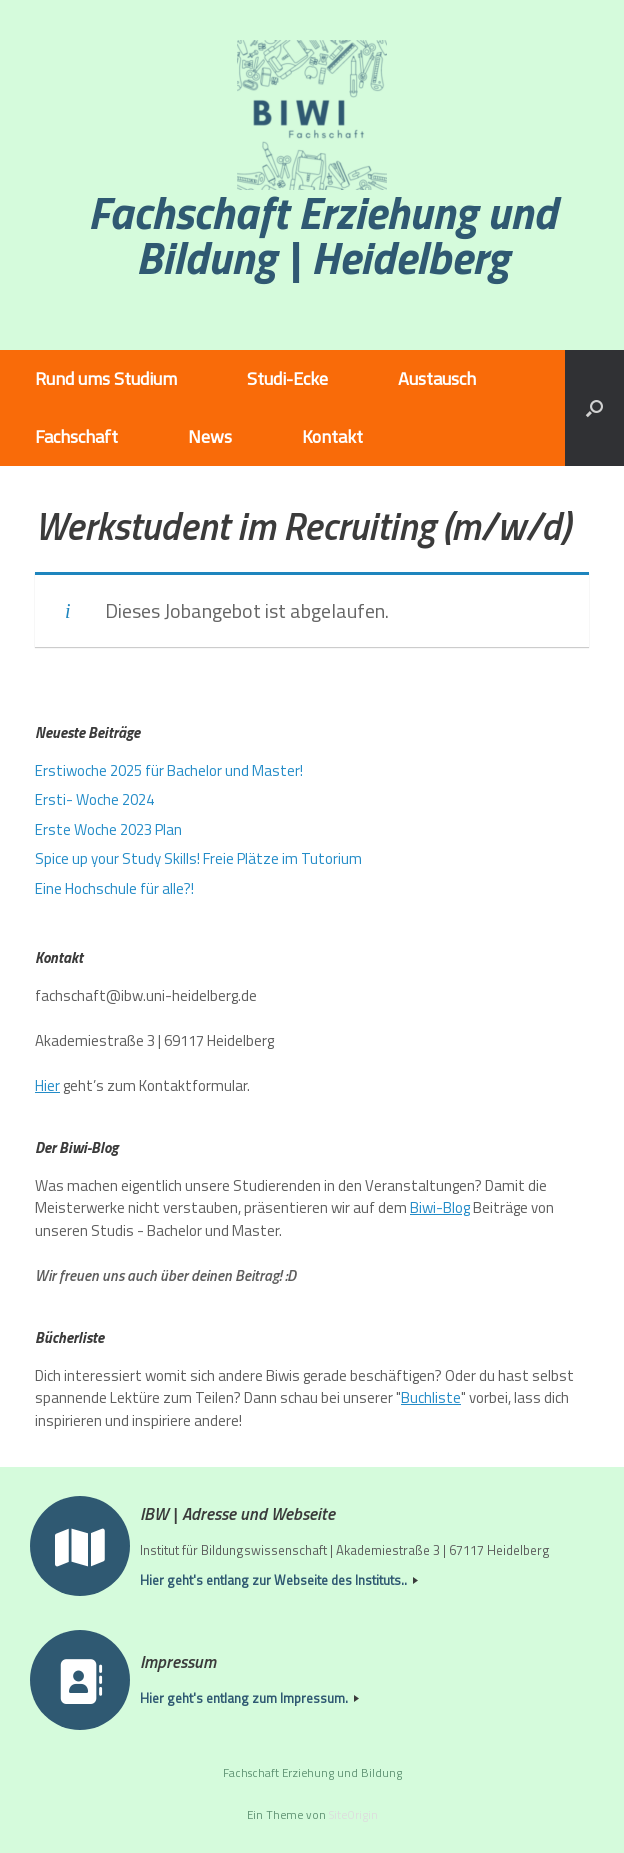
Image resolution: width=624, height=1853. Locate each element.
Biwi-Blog (440, 1207)
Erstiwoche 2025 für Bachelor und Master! (169, 770)
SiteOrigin (353, 1814)
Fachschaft (76, 436)
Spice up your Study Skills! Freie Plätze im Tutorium (198, 858)
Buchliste (431, 1397)
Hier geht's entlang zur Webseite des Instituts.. (279, 1580)
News (210, 436)
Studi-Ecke (287, 378)
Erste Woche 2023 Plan (108, 829)
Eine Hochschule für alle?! (114, 888)
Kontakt (332, 436)
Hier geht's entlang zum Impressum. (249, 1698)
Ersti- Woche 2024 (94, 799)
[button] (594, 408)
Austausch (437, 378)
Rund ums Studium (106, 378)
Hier (47, 1085)
